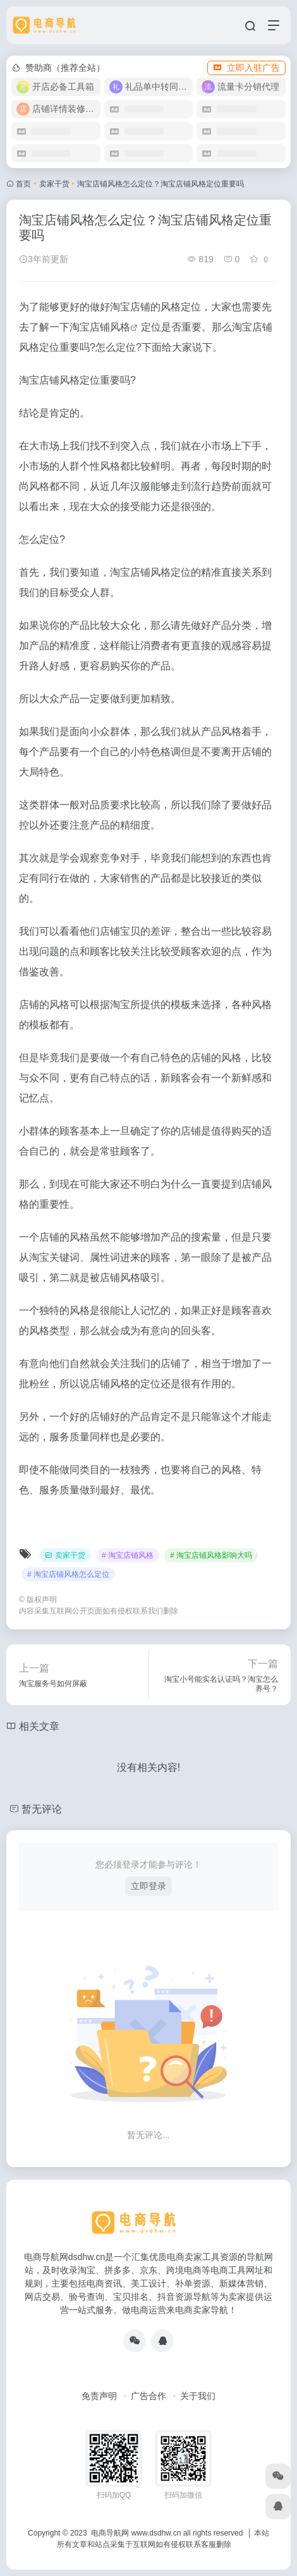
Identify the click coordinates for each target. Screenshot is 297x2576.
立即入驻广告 (246, 68)
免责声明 (99, 2396)
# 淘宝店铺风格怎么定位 (68, 1574)
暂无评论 (41, 1809)
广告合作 (148, 2396)
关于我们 (197, 2396)
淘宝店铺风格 (100, 327)
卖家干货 (54, 183)
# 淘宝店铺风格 (128, 1555)
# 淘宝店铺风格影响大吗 (211, 1555)
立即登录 (148, 1886)
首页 (23, 183)
